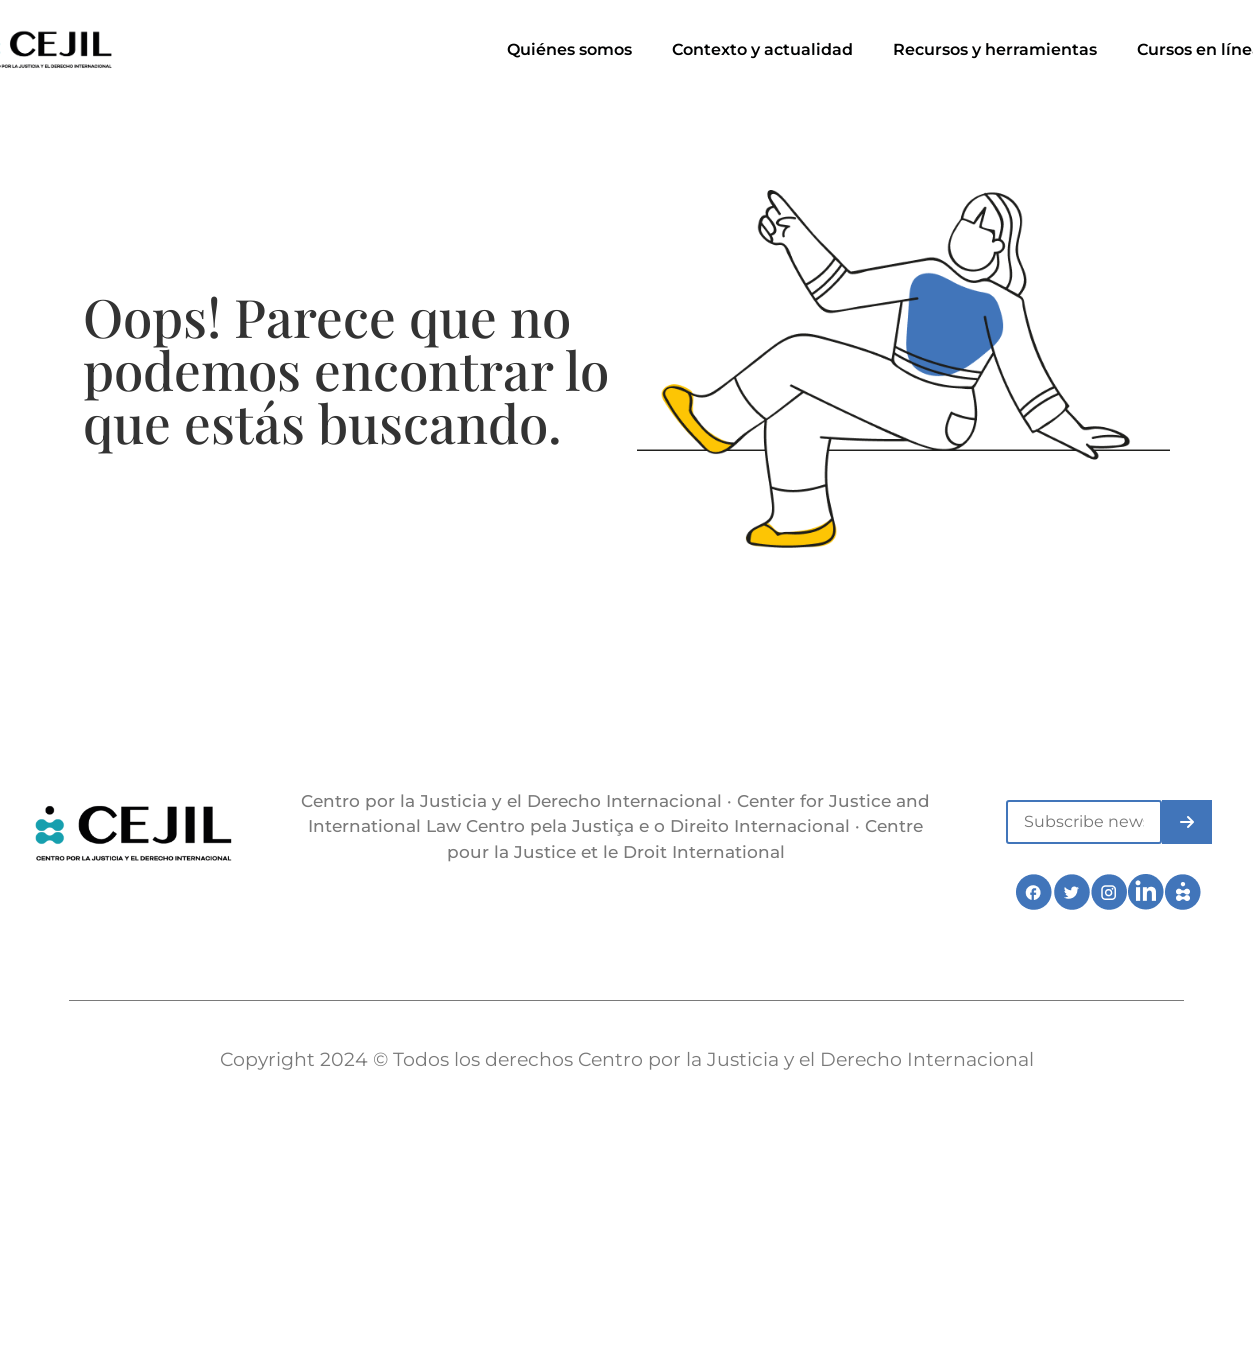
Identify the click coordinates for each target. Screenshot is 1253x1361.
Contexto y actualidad (762, 49)
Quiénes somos (569, 49)
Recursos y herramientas (995, 49)
